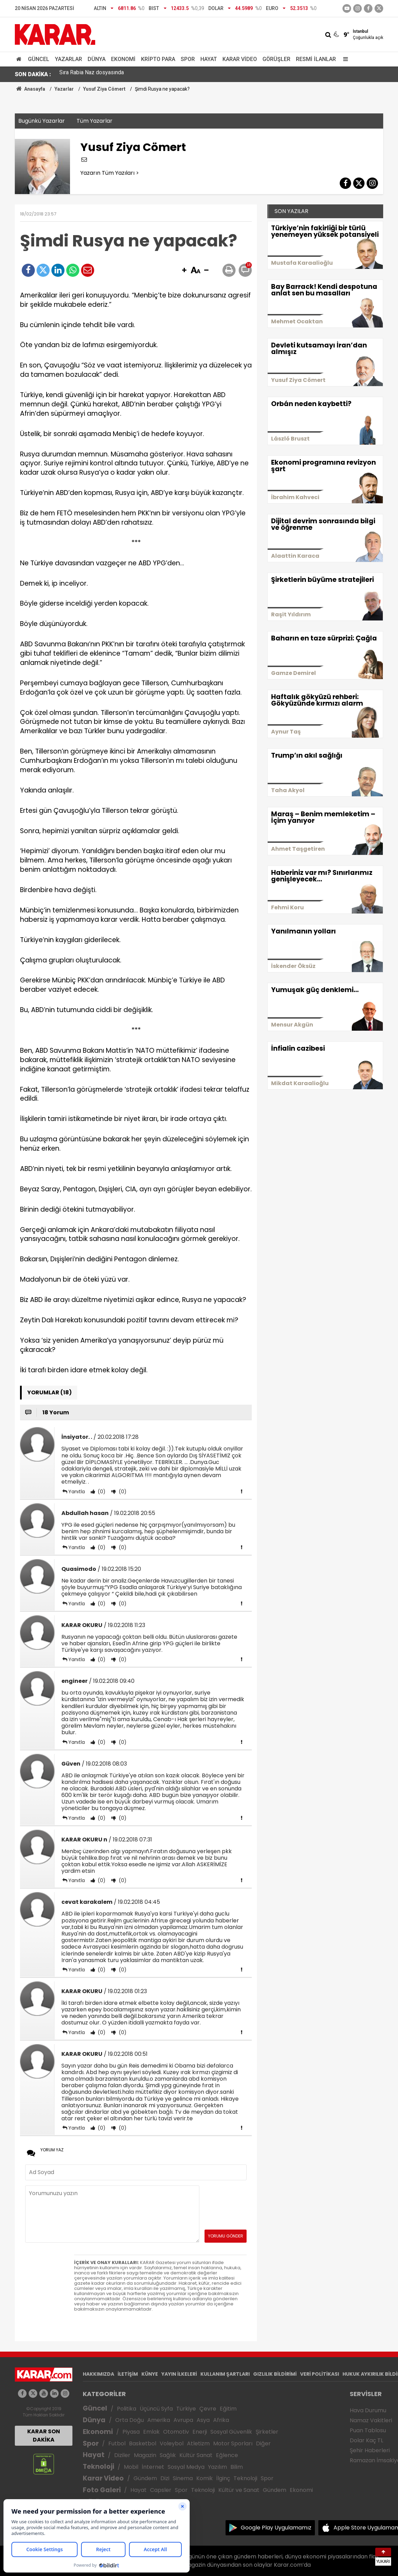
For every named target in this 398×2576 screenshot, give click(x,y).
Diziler (122, 2455)
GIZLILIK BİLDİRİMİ (275, 2374)
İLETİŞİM (128, 2374)
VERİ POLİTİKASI (319, 2374)
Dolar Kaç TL (366, 2440)
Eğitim (228, 2409)
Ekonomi (123, 59)
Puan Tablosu (368, 2430)
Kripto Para (158, 59)
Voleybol (171, 2443)
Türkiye (186, 2409)
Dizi (164, 2478)
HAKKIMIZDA (98, 2374)
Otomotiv (176, 2432)
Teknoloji (98, 2466)
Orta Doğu (129, 2420)
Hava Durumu (368, 2410)
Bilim (236, 2467)
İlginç (223, 2478)
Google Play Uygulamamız (276, 2528)
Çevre (207, 2409)
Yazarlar (68, 59)
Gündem (145, 2478)
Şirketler (267, 2432)
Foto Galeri (102, 2490)
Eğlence (227, 2455)
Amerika (158, 2420)
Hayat (208, 59)
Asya (203, 2420)
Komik (204, 2478)
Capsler (160, 2490)
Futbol (117, 2443)
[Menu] (344, 59)
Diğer (263, 2443)
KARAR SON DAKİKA (43, 2435)
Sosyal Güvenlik (231, 2432)
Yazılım (217, 2467)
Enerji (199, 2432)
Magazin (145, 2455)
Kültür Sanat (195, 2455)
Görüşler (276, 59)
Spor (188, 59)
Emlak (151, 2432)
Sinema (183, 2478)
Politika (126, 2409)
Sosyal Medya (186, 2467)
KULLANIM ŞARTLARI (225, 2374)
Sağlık (168, 2455)
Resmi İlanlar (316, 59)
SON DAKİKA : (33, 74)
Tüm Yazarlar (94, 121)
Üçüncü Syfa (156, 2409)
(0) (101, 1491)
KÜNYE (149, 2374)
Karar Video (239, 59)
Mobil (131, 2467)
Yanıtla (76, 1491)
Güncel (38, 59)
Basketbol (142, 2443)
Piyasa (131, 2432)
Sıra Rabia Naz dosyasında (91, 74)
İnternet (153, 2467)
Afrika (221, 2420)
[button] (184, 270)
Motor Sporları (232, 2443)
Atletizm (198, 2443)
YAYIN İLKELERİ (179, 2374)
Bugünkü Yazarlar (41, 121)
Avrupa (183, 2420)
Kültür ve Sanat (238, 2490)
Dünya (97, 59)
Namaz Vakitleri (371, 2420)
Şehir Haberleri (370, 2450)
